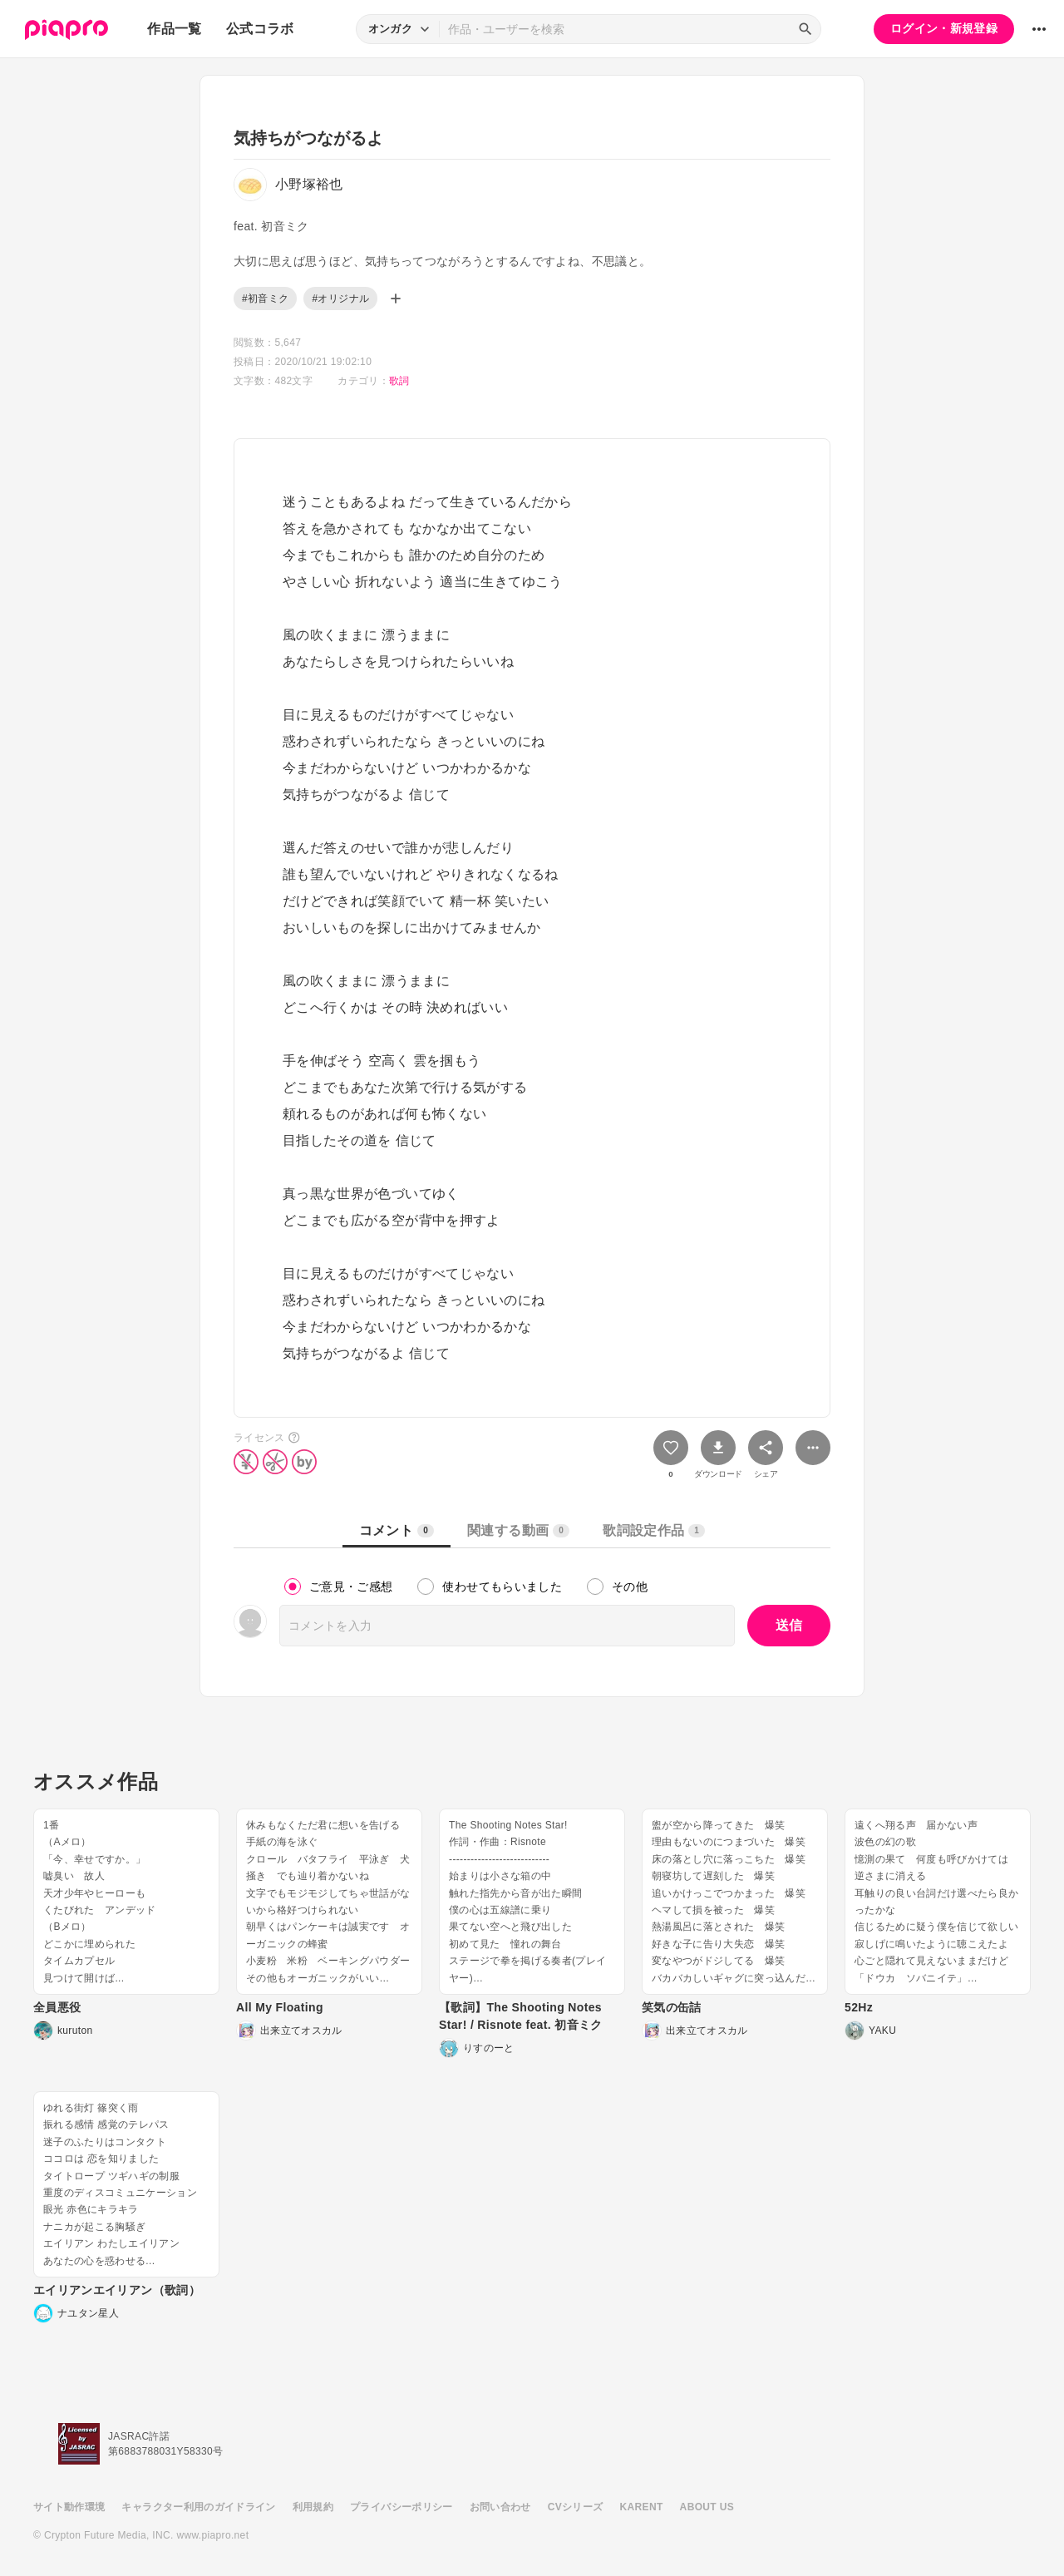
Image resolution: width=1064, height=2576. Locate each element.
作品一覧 (174, 29)
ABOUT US (707, 2507)
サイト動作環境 (69, 2507)
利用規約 (313, 2507)
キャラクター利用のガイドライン (198, 2507)
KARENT (641, 2507)
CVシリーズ (575, 2507)
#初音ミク (265, 298)
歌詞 (399, 381)
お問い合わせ (500, 2507)
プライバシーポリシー (401, 2507)
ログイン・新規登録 (944, 28)
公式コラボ (260, 29)
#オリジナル (340, 298)
